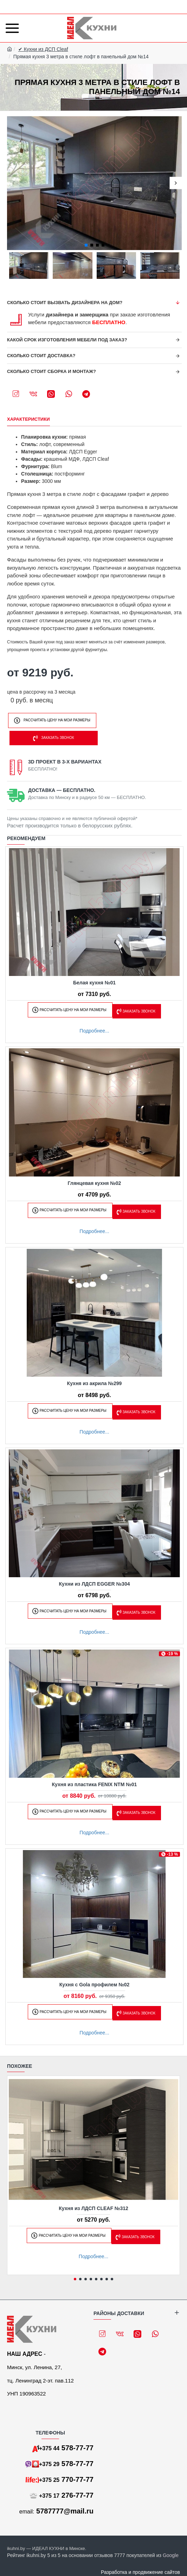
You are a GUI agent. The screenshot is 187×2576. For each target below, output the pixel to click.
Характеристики (28, 419)
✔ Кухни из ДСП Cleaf (43, 49)
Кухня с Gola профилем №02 (94, 1984)
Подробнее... (94, 1031)
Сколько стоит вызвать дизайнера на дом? (64, 302)
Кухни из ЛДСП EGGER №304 (94, 1584)
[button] (13, 183)
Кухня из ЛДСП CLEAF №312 (93, 2208)
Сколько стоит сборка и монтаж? (51, 371)
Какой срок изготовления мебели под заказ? (67, 339)
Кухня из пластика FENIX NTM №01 (94, 1784)
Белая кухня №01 (94, 982)
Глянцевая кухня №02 (94, 1183)
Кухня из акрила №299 (94, 1383)
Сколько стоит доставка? (41, 355)
